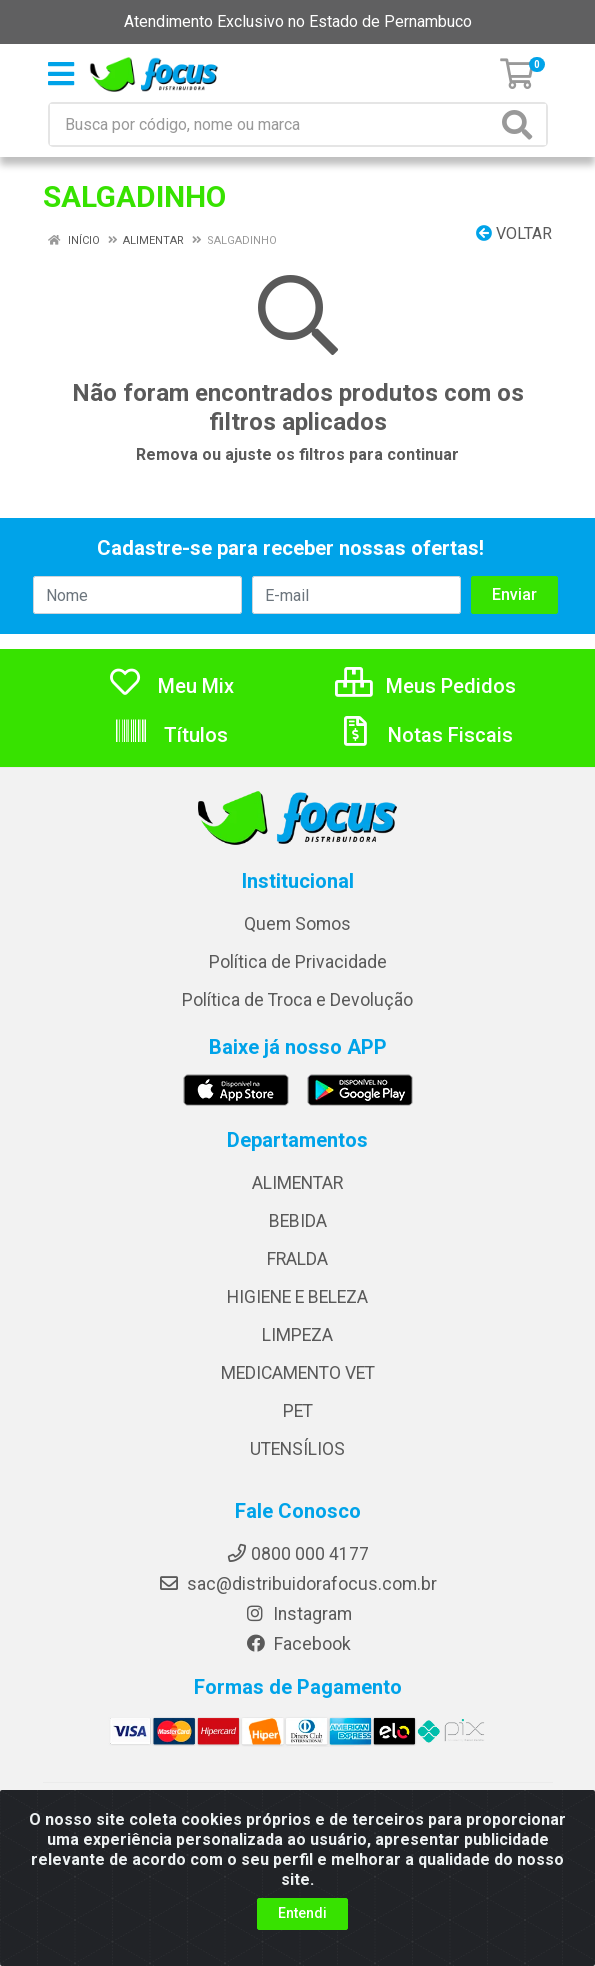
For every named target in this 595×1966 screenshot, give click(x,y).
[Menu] (61, 74)
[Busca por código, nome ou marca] (273, 124)
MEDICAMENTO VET (298, 1373)
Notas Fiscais (425, 735)
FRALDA (297, 1259)
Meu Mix (170, 686)
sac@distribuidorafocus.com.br (297, 1584)
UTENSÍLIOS (297, 1449)
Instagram (298, 1614)
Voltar (514, 233)
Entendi (302, 1913)
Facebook (298, 1644)
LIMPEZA (297, 1335)
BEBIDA (298, 1221)
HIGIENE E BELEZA (297, 1297)
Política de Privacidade (298, 962)
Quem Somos (297, 924)
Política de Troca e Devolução (297, 1000)
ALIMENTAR (297, 1183)
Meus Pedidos (425, 686)
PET (298, 1411)
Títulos (170, 735)
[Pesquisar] (521, 124)
